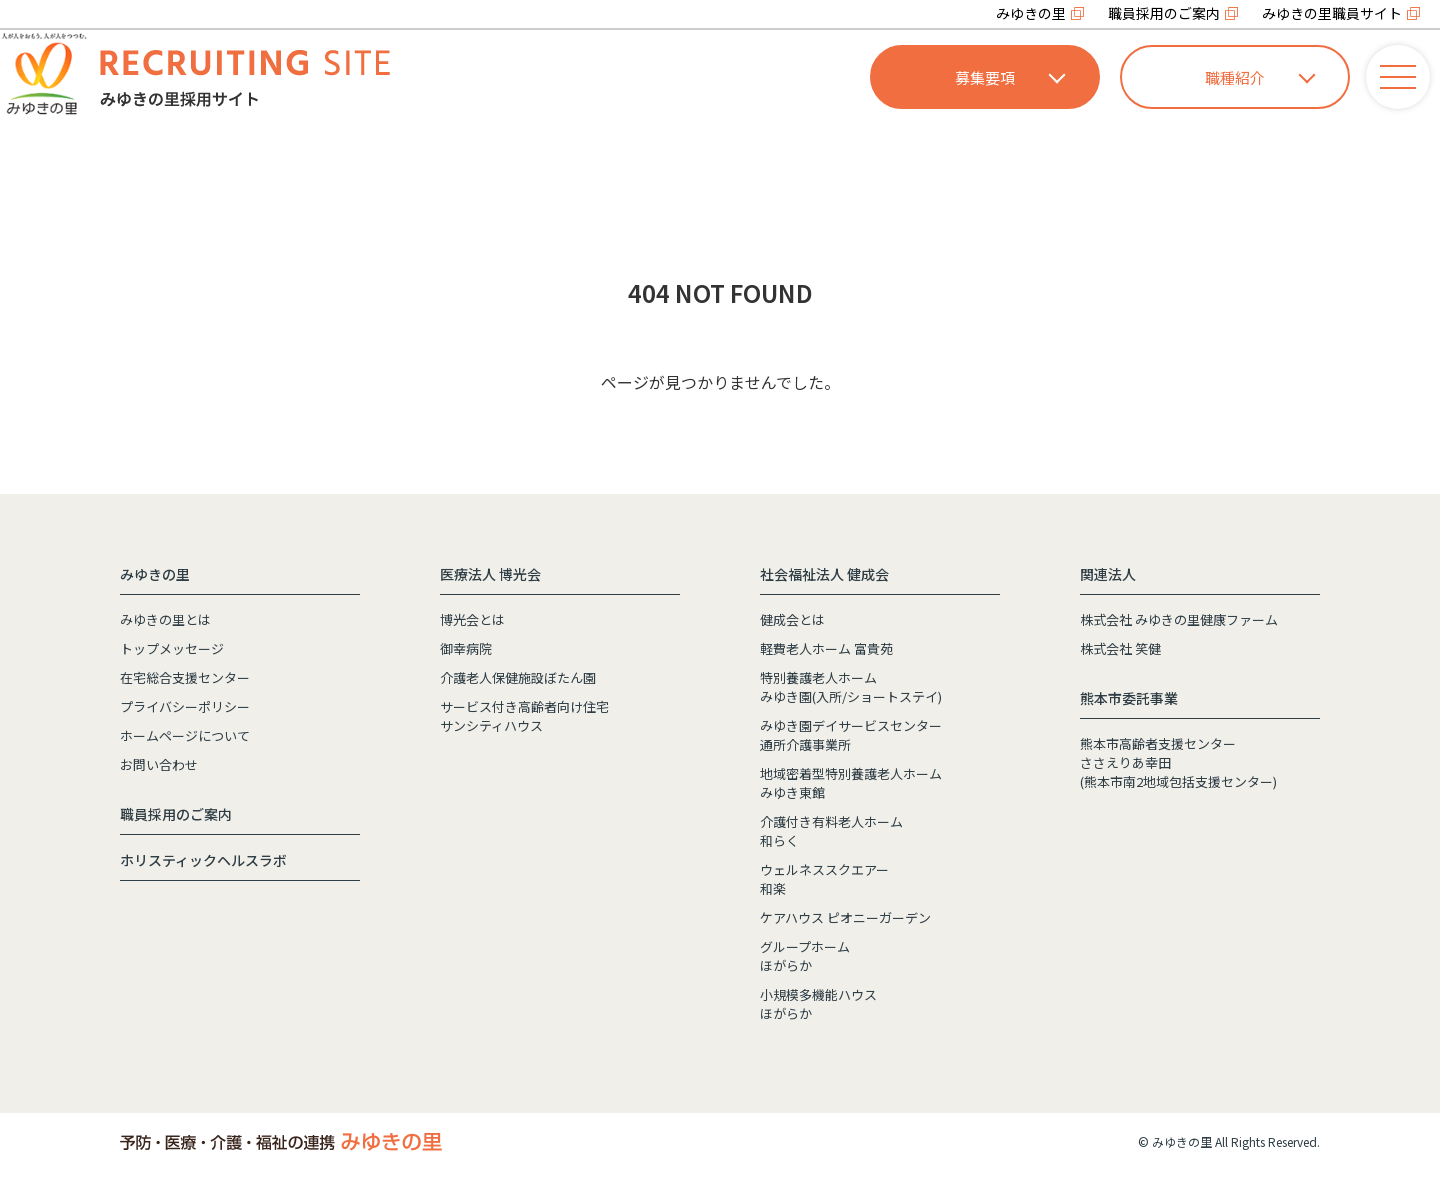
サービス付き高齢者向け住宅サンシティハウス (524, 716)
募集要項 (1010, 77)
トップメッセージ (172, 648)
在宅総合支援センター (185, 677)
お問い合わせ (159, 764)
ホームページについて (185, 735)
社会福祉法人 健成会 (824, 574)
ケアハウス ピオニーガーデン (845, 917)
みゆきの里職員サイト (1332, 13)
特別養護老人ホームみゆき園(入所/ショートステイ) (851, 687)
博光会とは (472, 619)
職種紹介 (1260, 77)
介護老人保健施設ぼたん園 (518, 677)
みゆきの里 (1031, 13)
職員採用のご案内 (1164, 13)
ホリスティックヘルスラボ (203, 860)
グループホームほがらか (805, 956)
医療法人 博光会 (490, 574)
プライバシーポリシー (185, 706)
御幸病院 (466, 648)
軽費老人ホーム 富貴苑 (826, 648)
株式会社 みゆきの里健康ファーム (1179, 619)
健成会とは (792, 619)
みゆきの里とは (165, 619)
